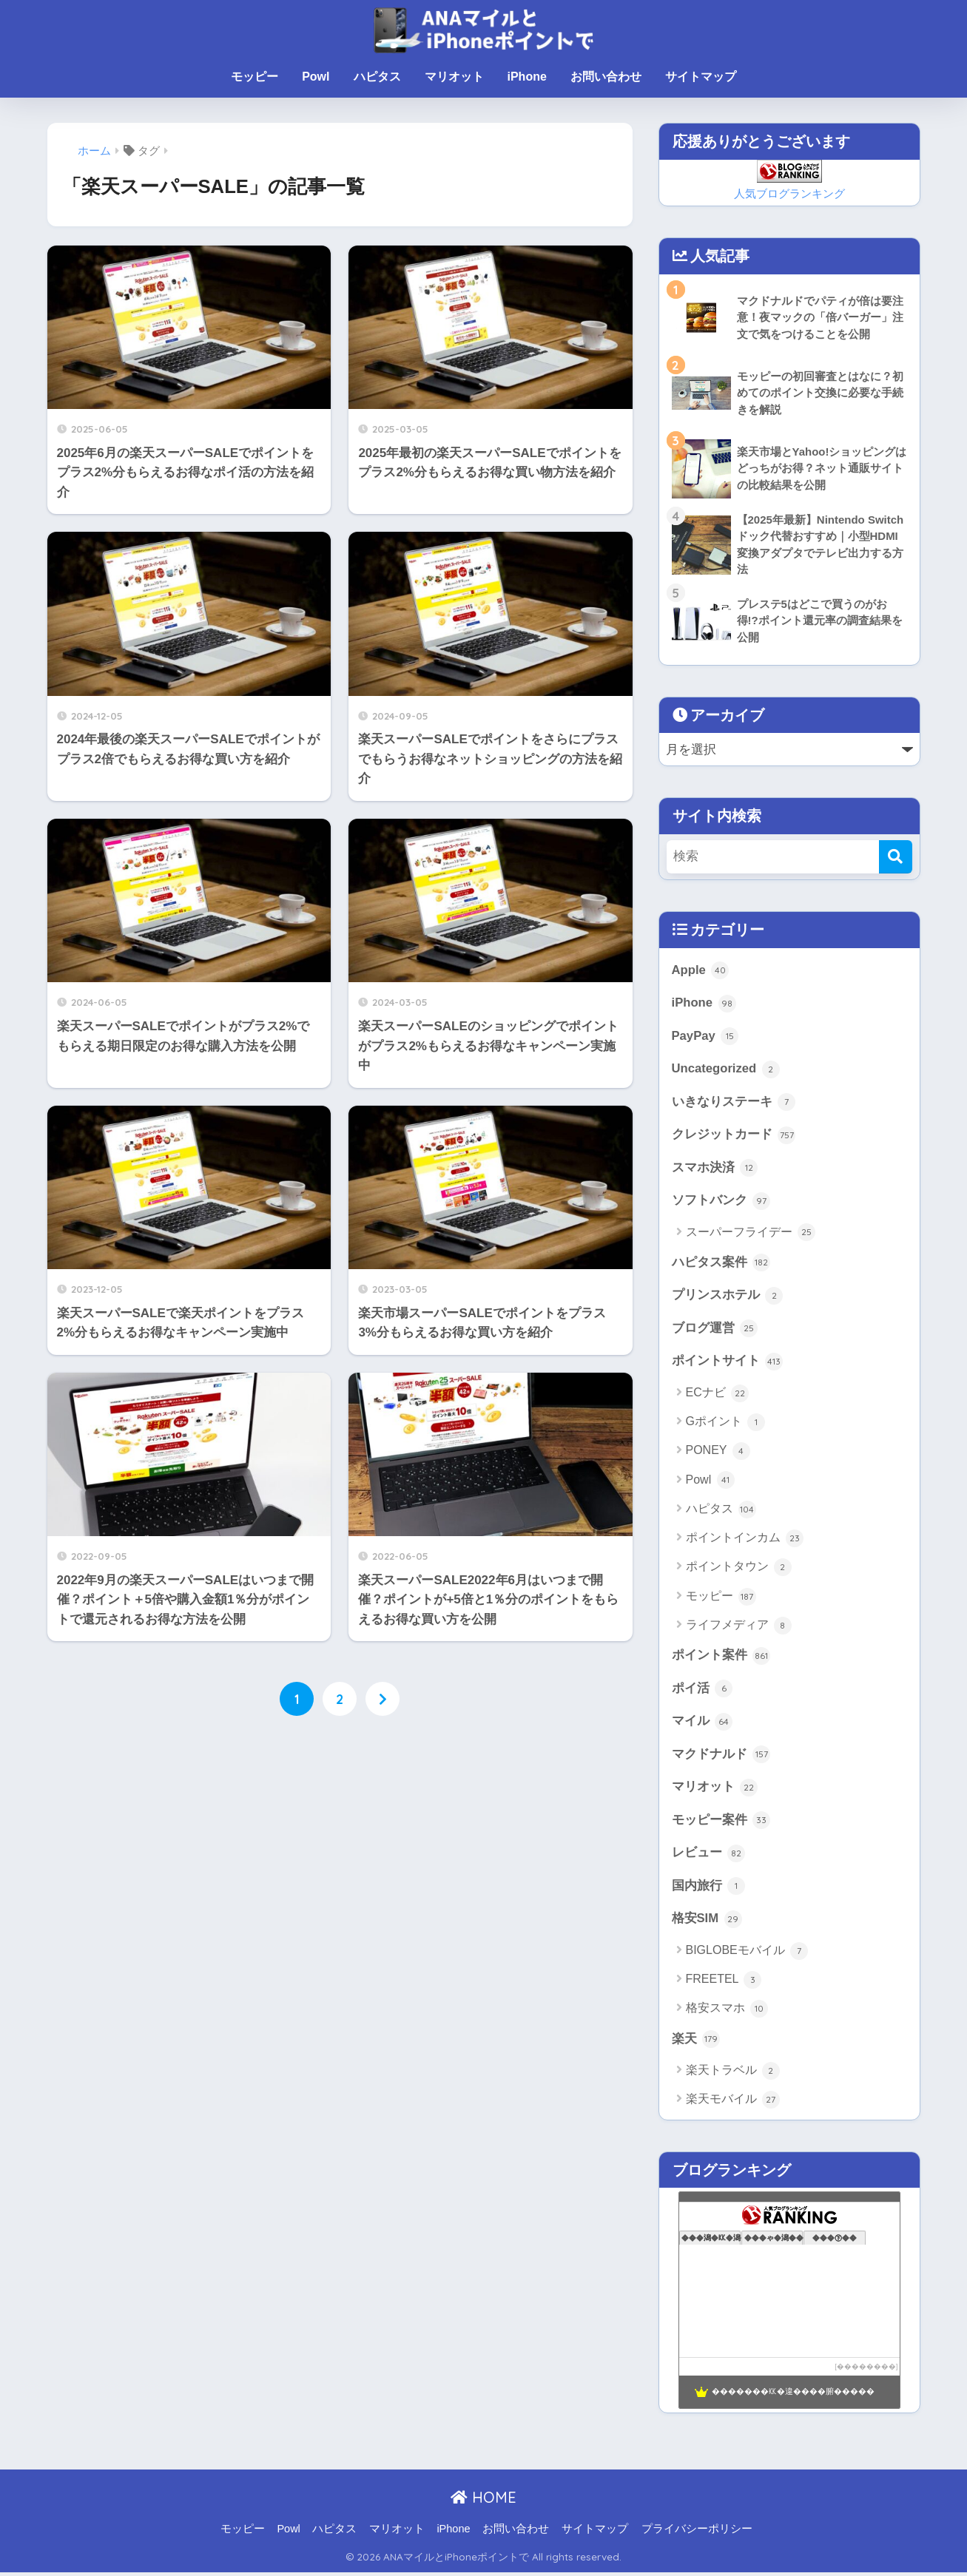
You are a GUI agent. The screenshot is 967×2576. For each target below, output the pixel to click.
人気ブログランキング (789, 193)
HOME (483, 2501)
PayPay (705, 1037)
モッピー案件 (721, 1823)
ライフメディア (739, 1628)
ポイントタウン (739, 1569)
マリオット (454, 76)
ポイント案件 (721, 1658)
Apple (701, 971)
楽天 (696, 2043)
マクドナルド (721, 1757)
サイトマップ (700, 76)
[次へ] (382, 1699)
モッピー (254, 76)
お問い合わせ (605, 76)
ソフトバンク (721, 1202)
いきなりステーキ (734, 1103)
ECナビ (717, 1395)
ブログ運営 (715, 1330)
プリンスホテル (728, 1297)
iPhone (527, 76)
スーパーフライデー (750, 1234)
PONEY (718, 1453)
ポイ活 (702, 1691)
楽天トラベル (733, 2074)
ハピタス (377, 76)
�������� (866, 2370)
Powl (315, 76)
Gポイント (726, 1424)
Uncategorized (726, 1070)
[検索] (895, 856)
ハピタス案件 (721, 1265)
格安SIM (707, 1922)
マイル (702, 1724)
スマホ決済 (715, 1169)
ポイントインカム (744, 1540)
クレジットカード (734, 1136)
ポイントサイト (728, 1364)
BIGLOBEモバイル (747, 1954)
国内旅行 (709, 1890)
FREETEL (724, 1983)
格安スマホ (727, 2012)
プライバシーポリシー (696, 2532)
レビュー (709, 1856)
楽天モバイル (733, 2103)
